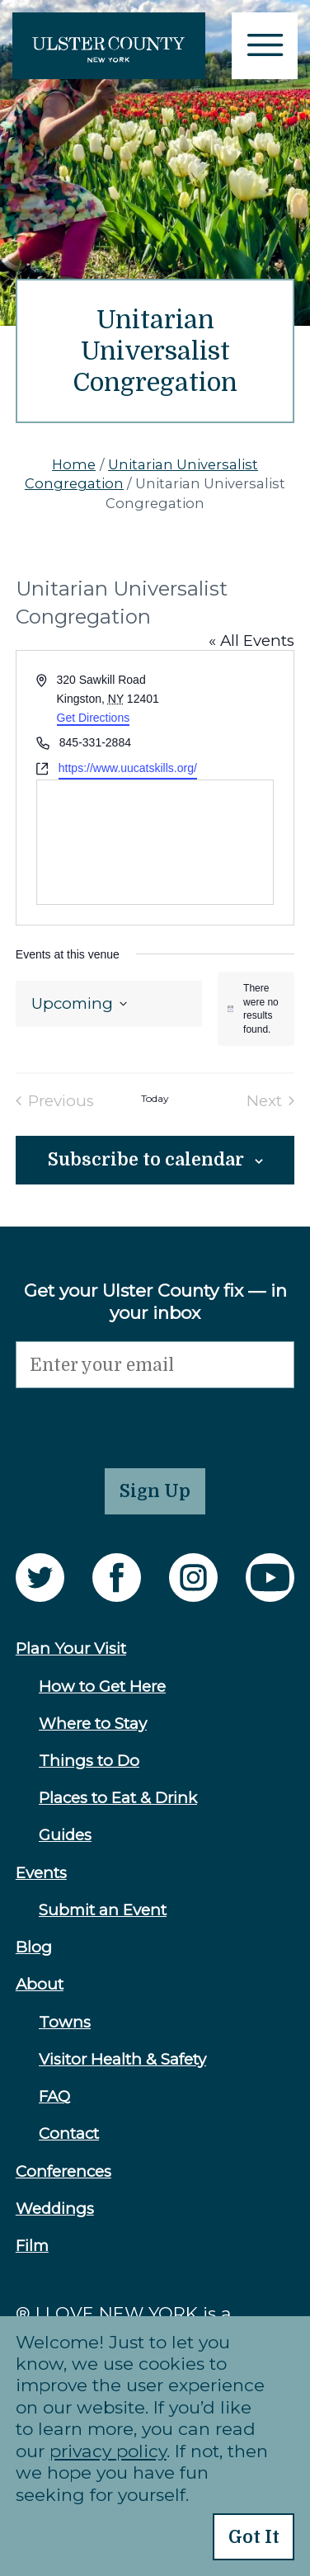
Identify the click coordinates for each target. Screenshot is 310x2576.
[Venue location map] (155, 842)
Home (74, 464)
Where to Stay (93, 1723)
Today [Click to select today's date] (155, 1099)
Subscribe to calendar (146, 1160)
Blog (34, 1947)
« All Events (251, 640)
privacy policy (108, 2451)
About (39, 1984)
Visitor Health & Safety (122, 2059)
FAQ (54, 2096)
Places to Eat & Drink (118, 1797)
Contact (69, 2133)
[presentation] (141, 1420)
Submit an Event (103, 1909)
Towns (65, 2022)
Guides (65, 1834)
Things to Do (89, 1760)
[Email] (155, 1364)
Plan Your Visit (71, 1648)
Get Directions (93, 717)
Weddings (55, 2208)
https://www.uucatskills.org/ (128, 768)
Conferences (63, 2171)
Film (32, 2245)
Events (41, 1872)
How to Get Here (102, 1686)
